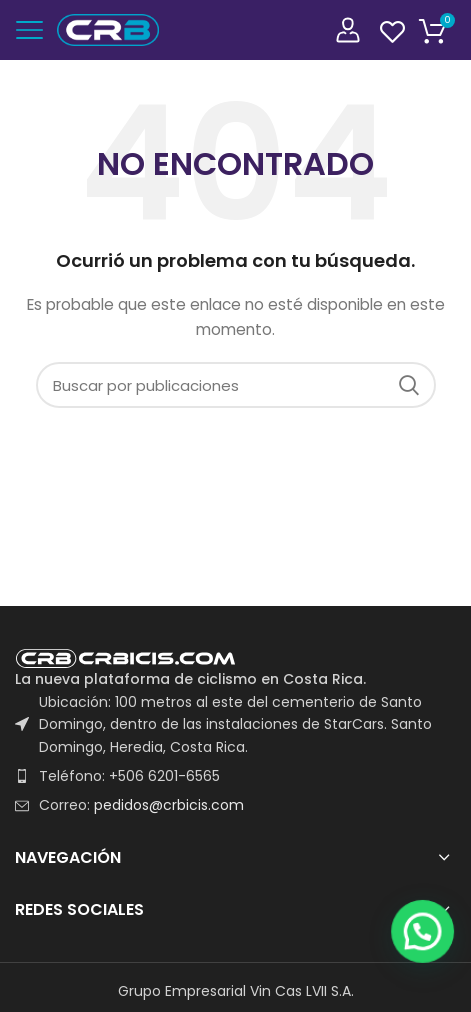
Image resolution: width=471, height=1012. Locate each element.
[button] (431, 984)
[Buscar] (236, 385)
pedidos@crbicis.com (169, 805)
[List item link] (235, 776)
